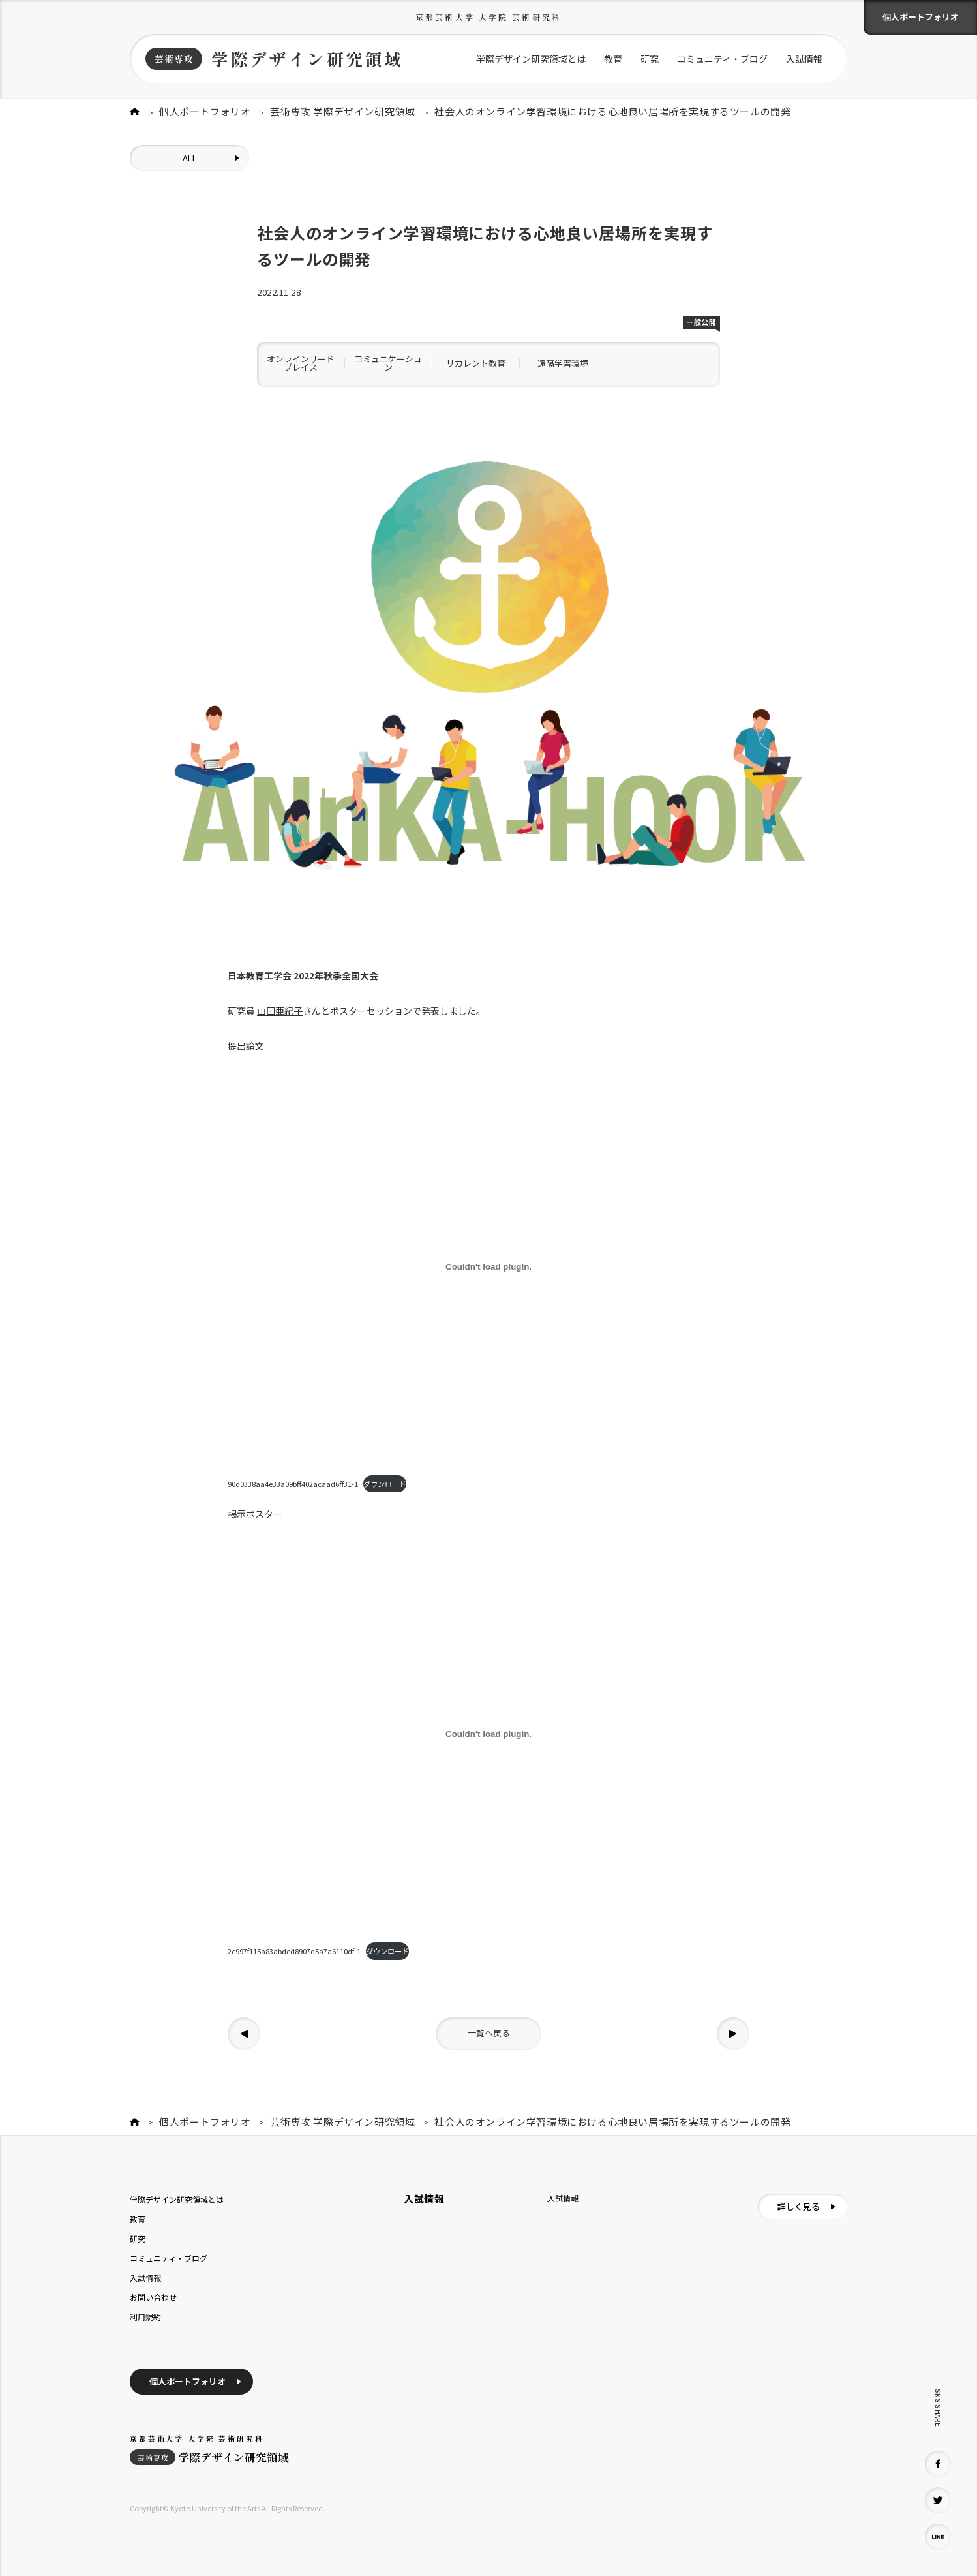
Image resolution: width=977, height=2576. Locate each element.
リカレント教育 (475, 363)
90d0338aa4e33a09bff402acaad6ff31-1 (293, 1484)
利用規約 (145, 2316)
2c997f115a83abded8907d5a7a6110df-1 (294, 1951)
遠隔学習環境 (562, 363)
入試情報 (804, 58)
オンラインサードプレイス (301, 362)
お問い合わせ (153, 2297)
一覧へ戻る (489, 2033)
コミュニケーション (388, 362)
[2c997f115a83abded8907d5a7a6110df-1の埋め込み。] (488, 1734)
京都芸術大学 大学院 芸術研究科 (488, 16)
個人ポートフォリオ (920, 16)
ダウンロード (384, 1484)
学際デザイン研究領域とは (531, 58)
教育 (613, 58)
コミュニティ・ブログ (722, 58)
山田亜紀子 (280, 1010)
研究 (649, 58)
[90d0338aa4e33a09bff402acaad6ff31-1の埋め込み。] (488, 1266)
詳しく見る (798, 2206)
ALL (190, 157)
